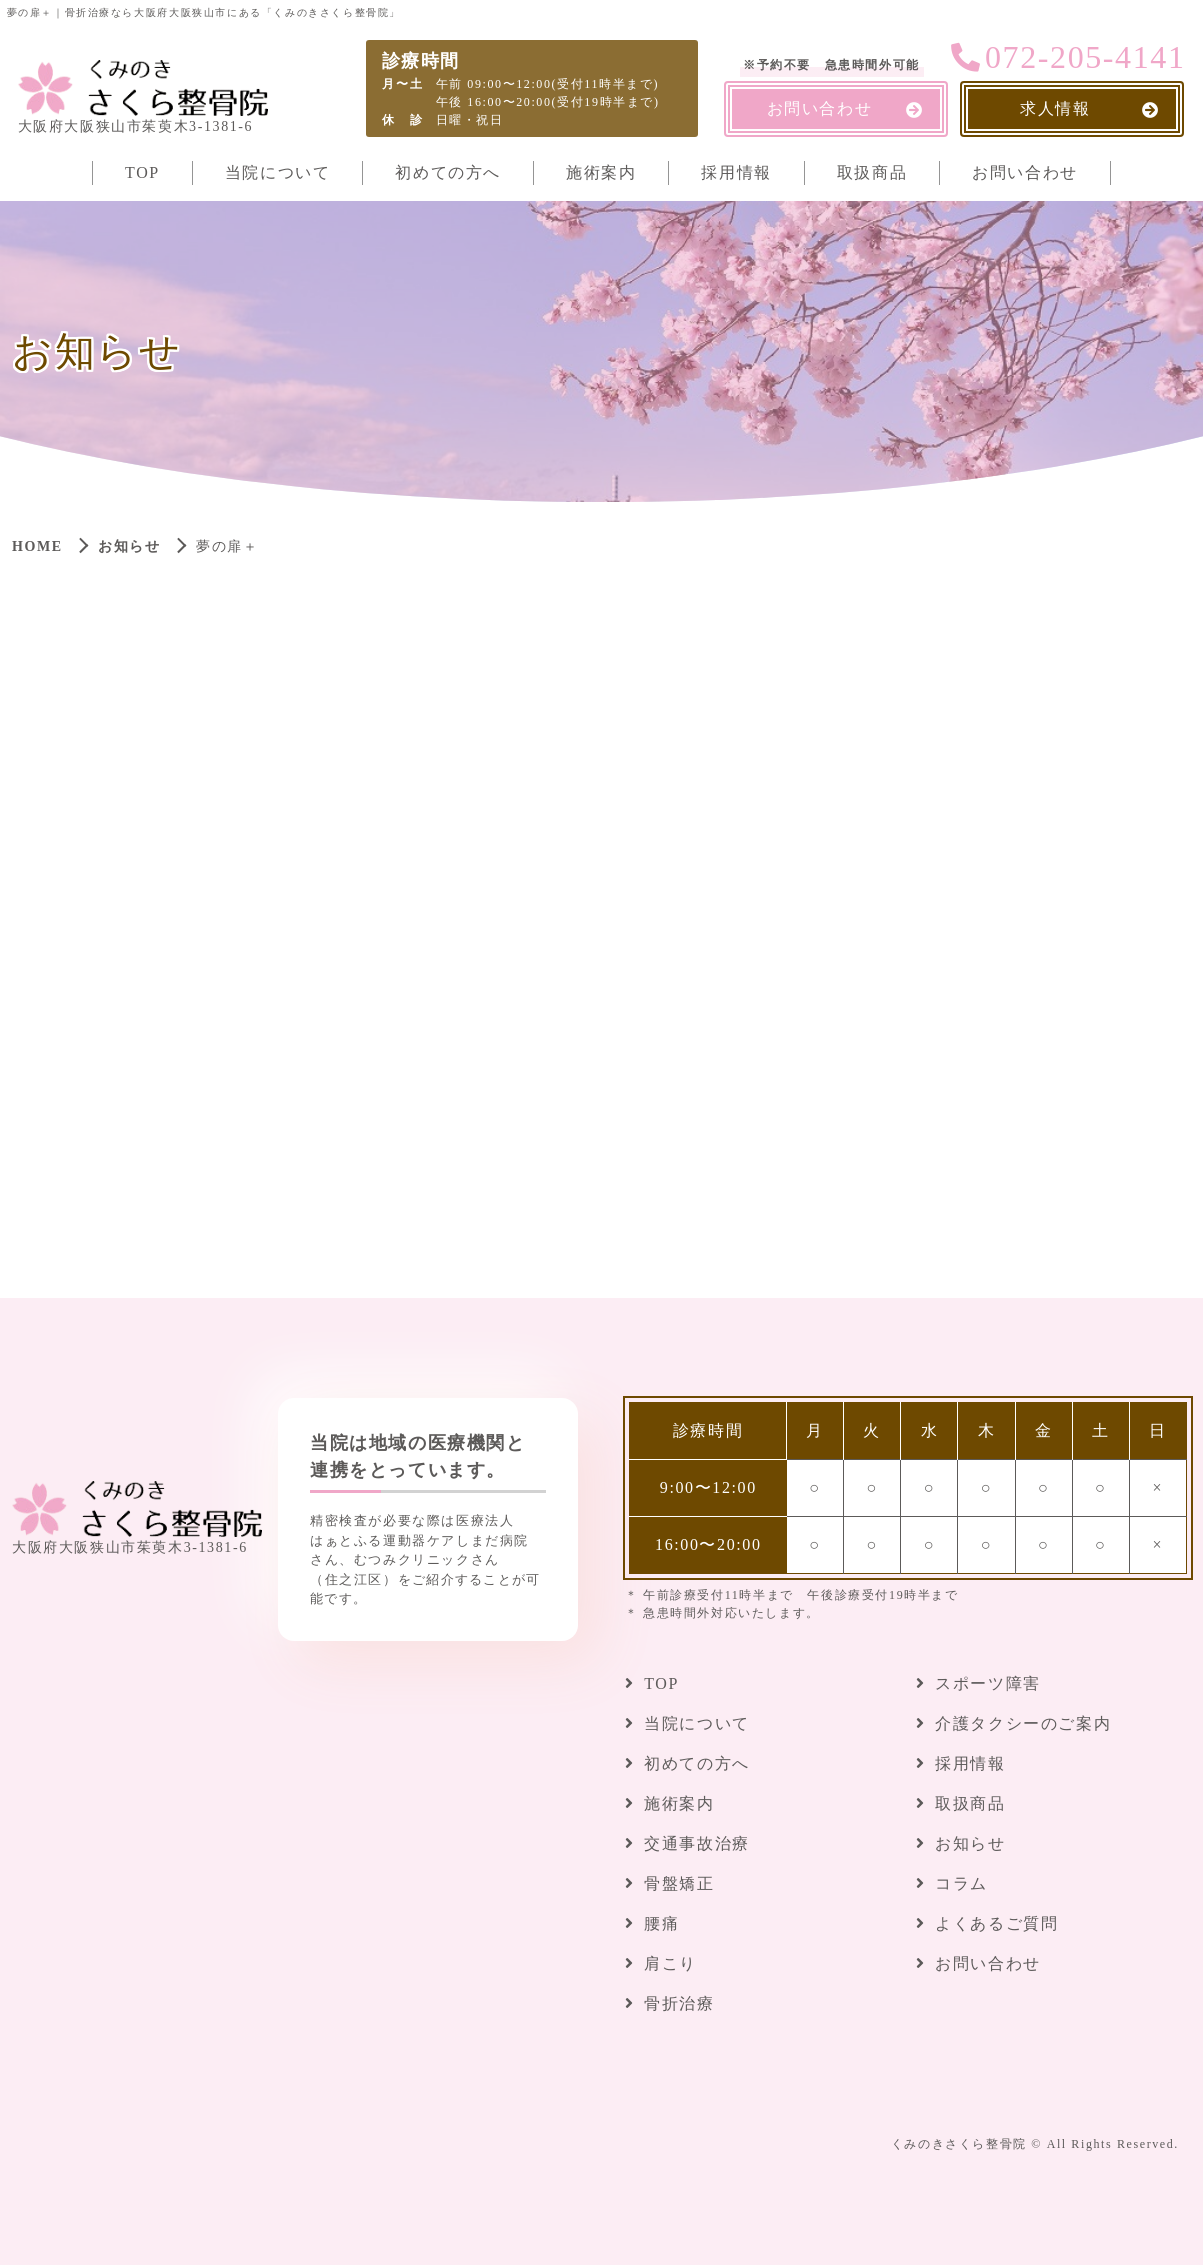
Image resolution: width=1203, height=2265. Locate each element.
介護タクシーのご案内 (1023, 1723)
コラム (961, 1883)
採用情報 (736, 172)
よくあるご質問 (996, 1923)
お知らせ (129, 546)
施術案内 (601, 172)
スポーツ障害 (988, 1683)
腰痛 (661, 1923)
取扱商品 (872, 172)
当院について (278, 172)
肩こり (670, 1963)
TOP (142, 172)
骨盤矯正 (679, 1883)
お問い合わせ (1025, 172)
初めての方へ (448, 172)
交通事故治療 (697, 1843)
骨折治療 (679, 2003)
